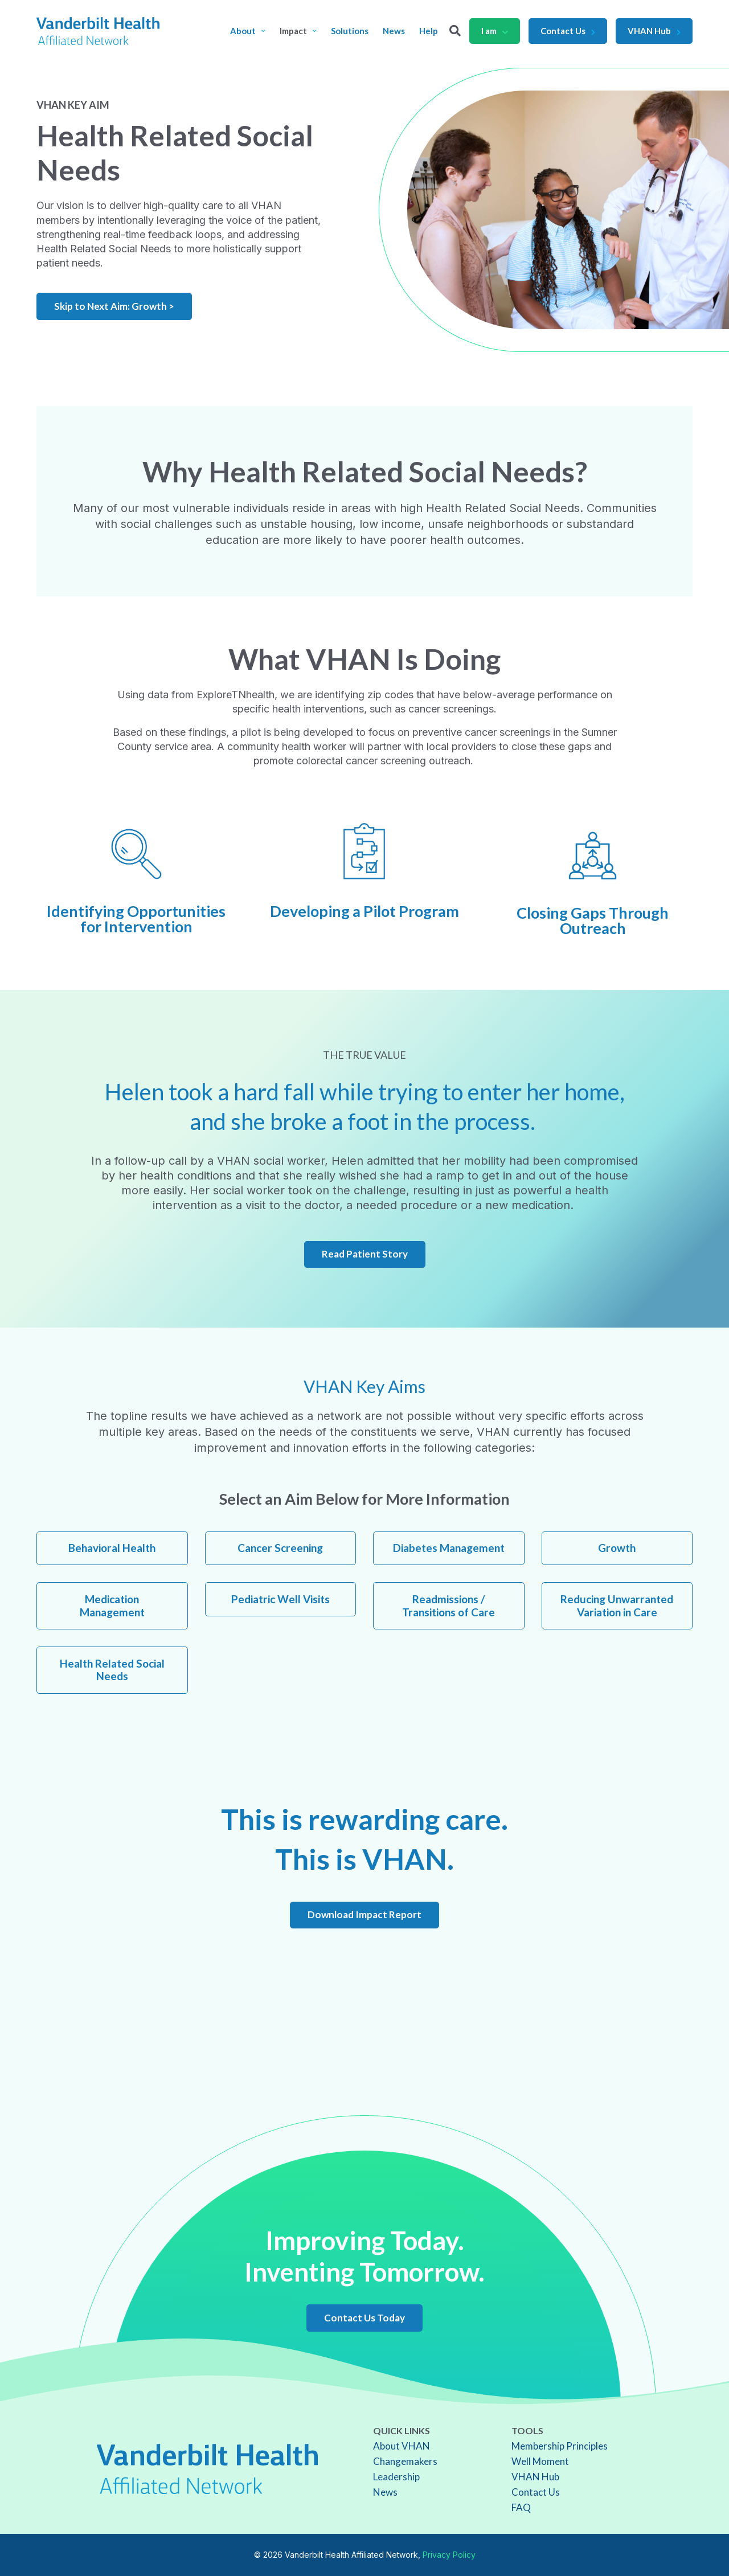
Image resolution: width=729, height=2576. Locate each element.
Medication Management (112, 1605)
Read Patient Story (365, 1254)
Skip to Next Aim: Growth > (114, 306)
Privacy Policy (449, 2554)
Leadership (396, 2476)
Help (428, 31)
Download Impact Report (364, 1914)
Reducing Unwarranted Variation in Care (616, 1605)
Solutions (349, 31)
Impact (298, 31)
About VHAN (401, 2446)
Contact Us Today (364, 2318)
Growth (617, 1547)
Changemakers (405, 2461)
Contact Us (567, 31)
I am (494, 31)
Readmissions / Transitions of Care (448, 1605)
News (394, 31)
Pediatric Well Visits (280, 1599)
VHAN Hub (654, 31)
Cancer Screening (280, 1547)
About (247, 31)
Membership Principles (559, 2446)
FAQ (521, 2507)
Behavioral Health (111, 1547)
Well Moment (540, 2461)
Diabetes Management (449, 1547)
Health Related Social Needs (112, 1670)
